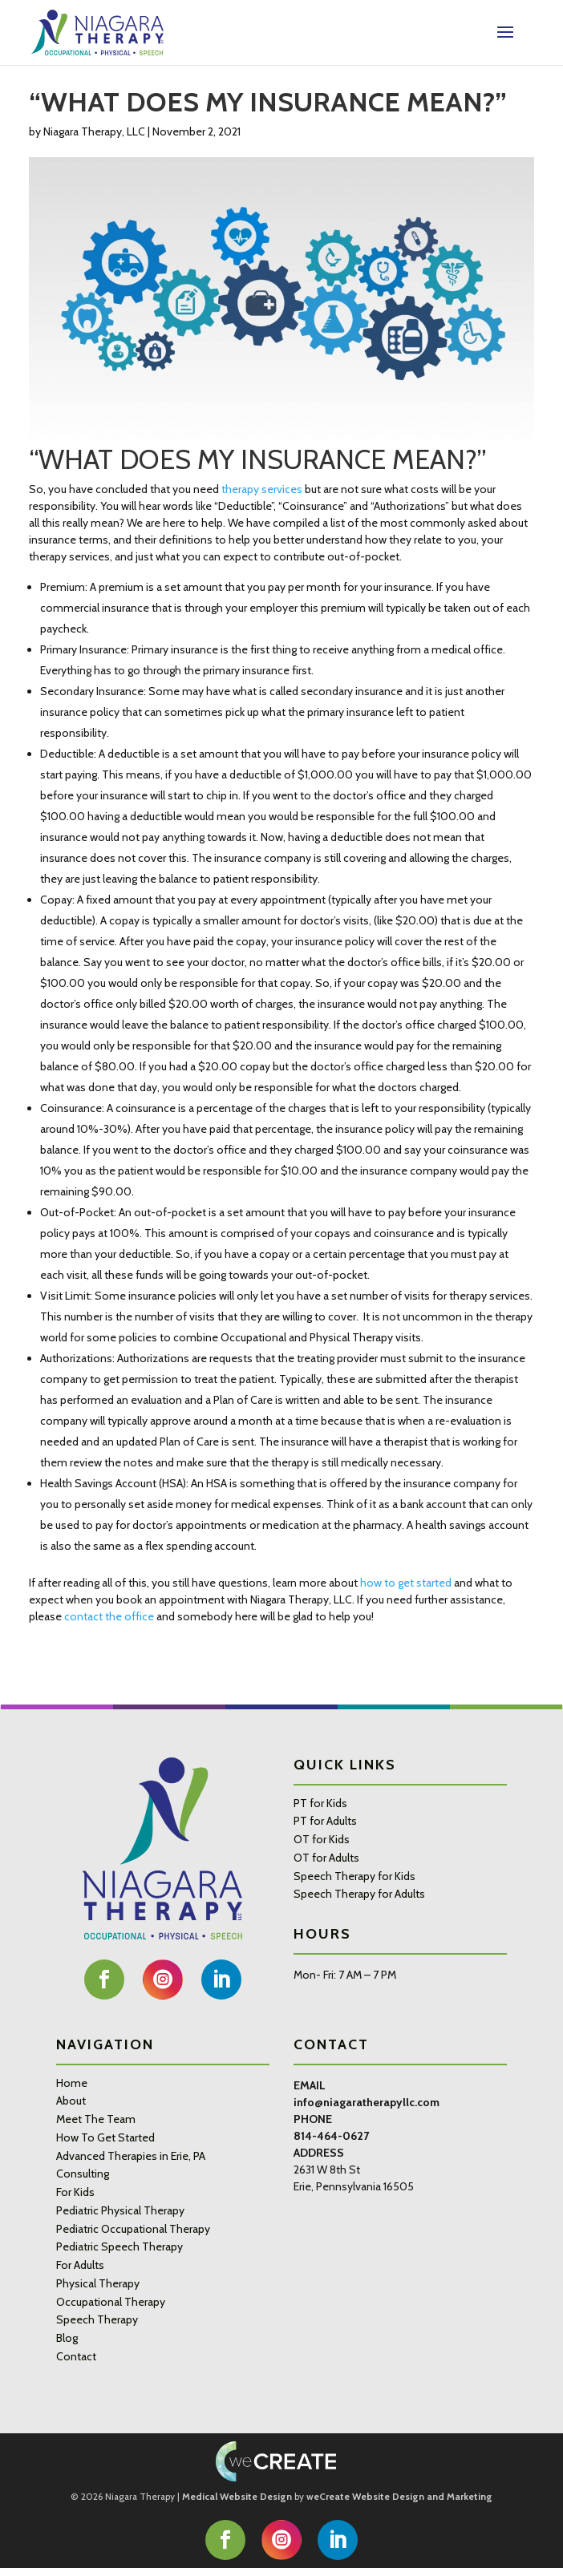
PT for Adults (325, 1821)
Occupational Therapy (110, 2302)
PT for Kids (320, 1803)
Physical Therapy (98, 2283)
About (71, 2100)
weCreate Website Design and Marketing (399, 2496)
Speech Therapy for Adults (359, 1894)
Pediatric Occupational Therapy (133, 2229)
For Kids (75, 2192)
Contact (76, 2356)
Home (71, 2083)
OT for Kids (322, 1839)
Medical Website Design (237, 2496)
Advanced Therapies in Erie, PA (130, 2156)
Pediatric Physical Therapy (120, 2210)
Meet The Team (96, 2119)
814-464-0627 (331, 2136)
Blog (67, 2338)
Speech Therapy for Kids (354, 1876)
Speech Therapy (97, 2319)
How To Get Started (105, 2137)
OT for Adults (326, 1857)
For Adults (80, 2265)
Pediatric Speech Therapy (119, 2246)
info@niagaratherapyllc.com (366, 2102)
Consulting (82, 2173)
